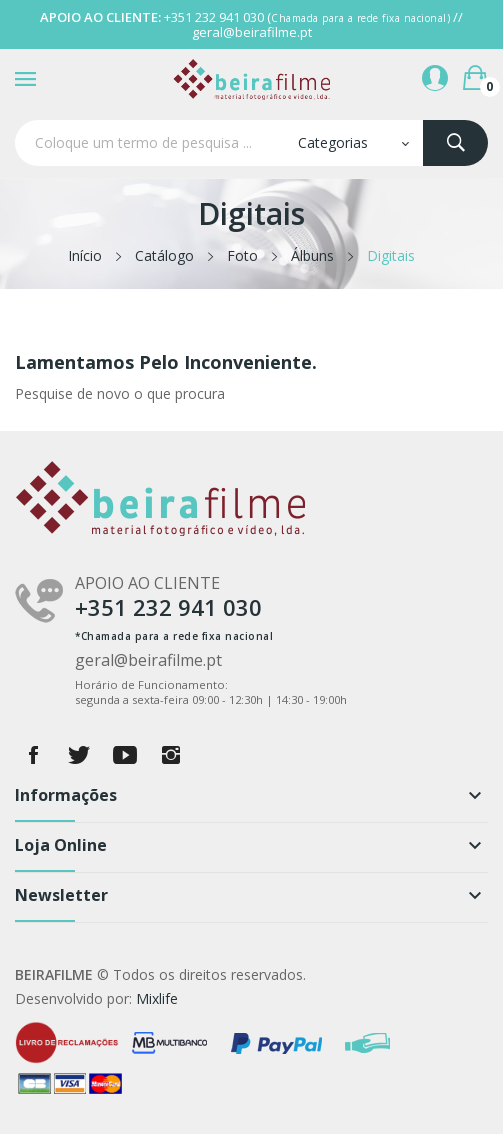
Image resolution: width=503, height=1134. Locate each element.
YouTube (125, 755)
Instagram (171, 755)
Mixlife (157, 998)
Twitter (79, 755)
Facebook (33, 755)
